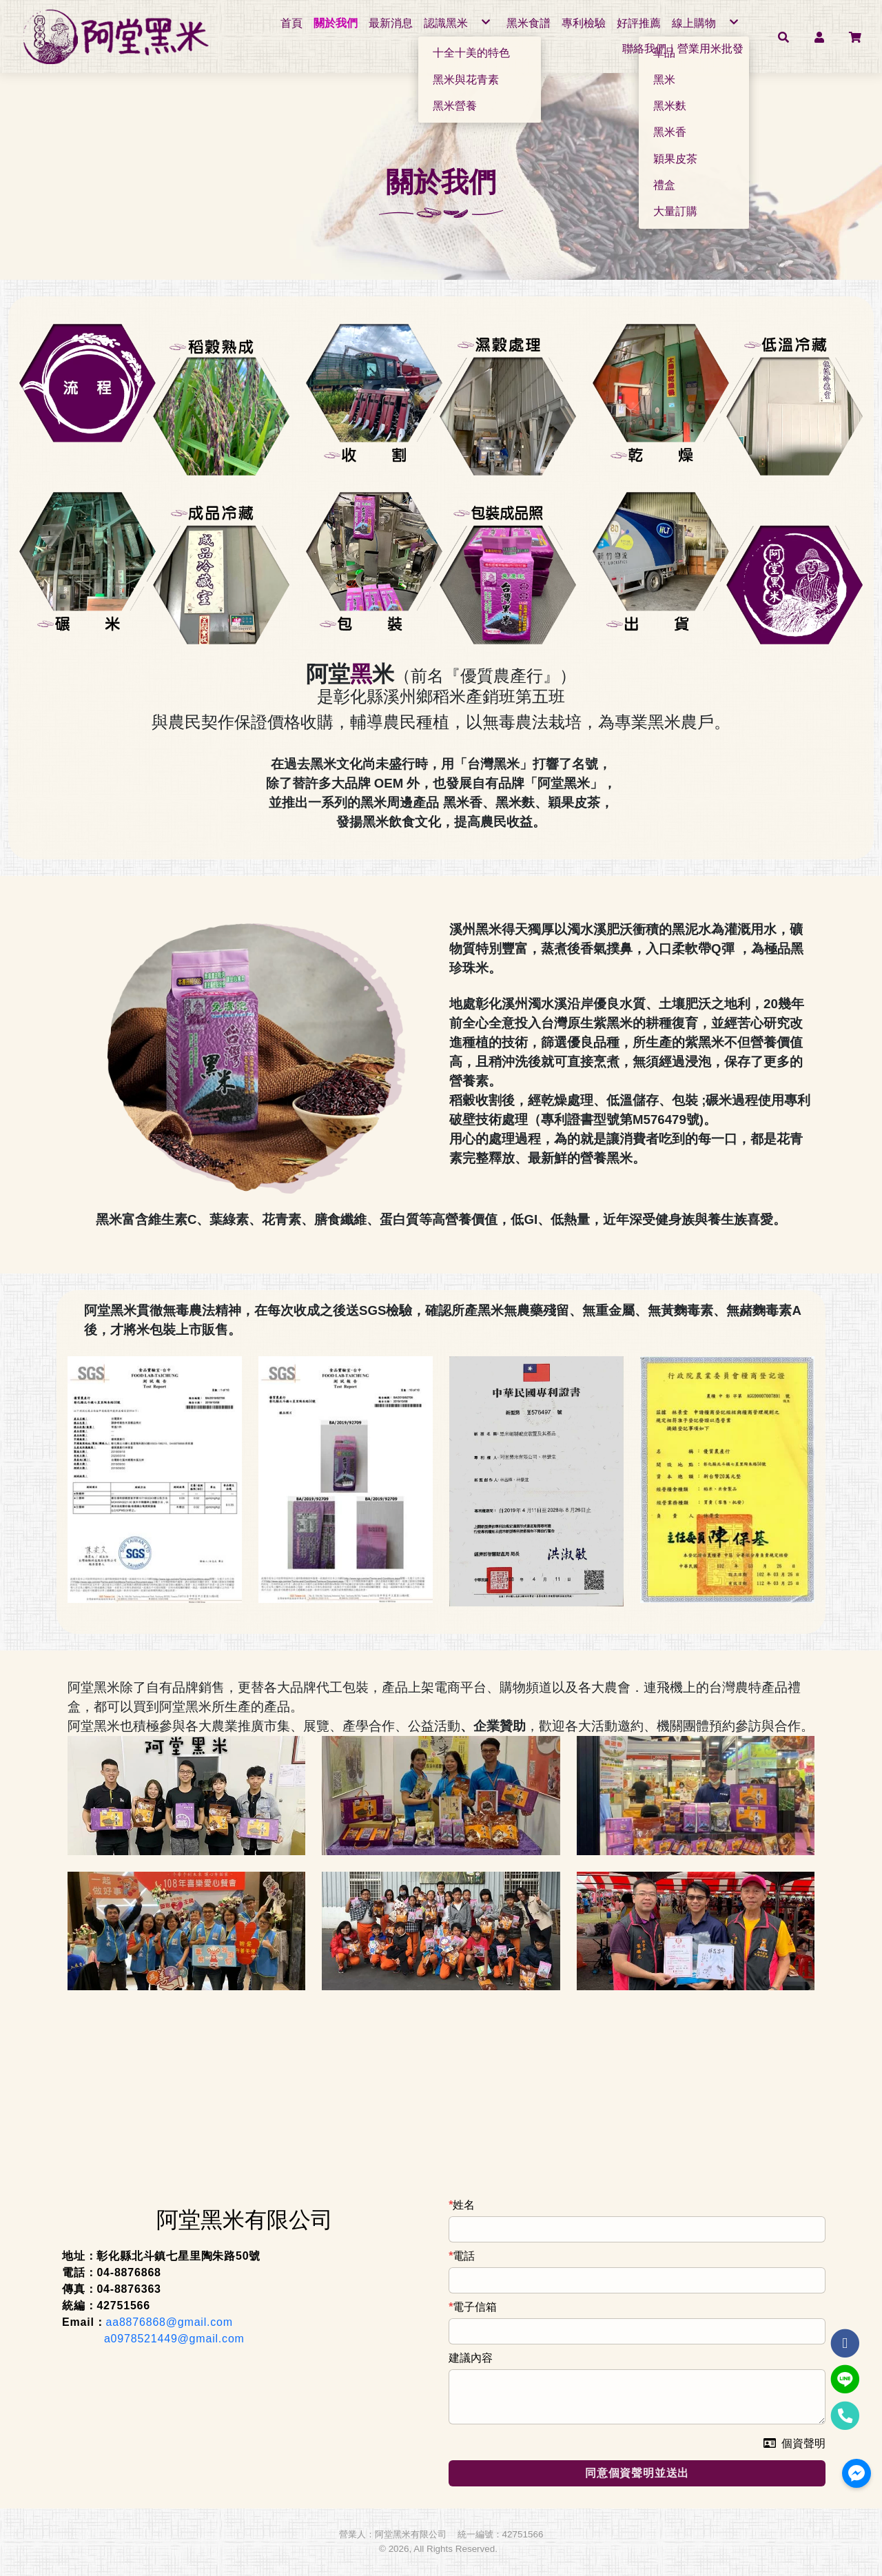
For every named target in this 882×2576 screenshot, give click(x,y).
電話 (464, 2256)
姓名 (464, 2205)
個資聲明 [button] (794, 2444)
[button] (783, 36)
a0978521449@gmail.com (174, 2339)
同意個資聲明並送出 (637, 2473)
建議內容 (471, 2358)
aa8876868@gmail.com (169, 2323)
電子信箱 (475, 2307)
